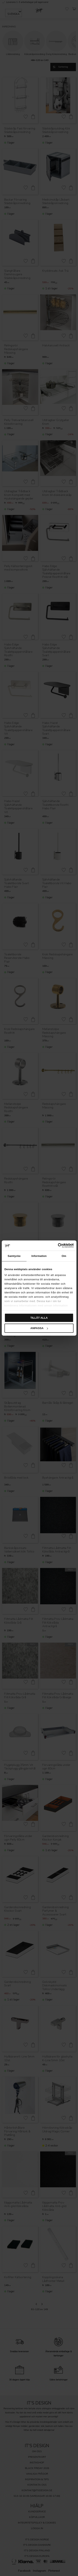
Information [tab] (39, 1255)
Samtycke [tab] (14, 1255)
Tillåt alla (39, 1317)
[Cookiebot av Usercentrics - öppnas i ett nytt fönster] (56, 1245)
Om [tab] (64, 1255)
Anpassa (39, 1328)
